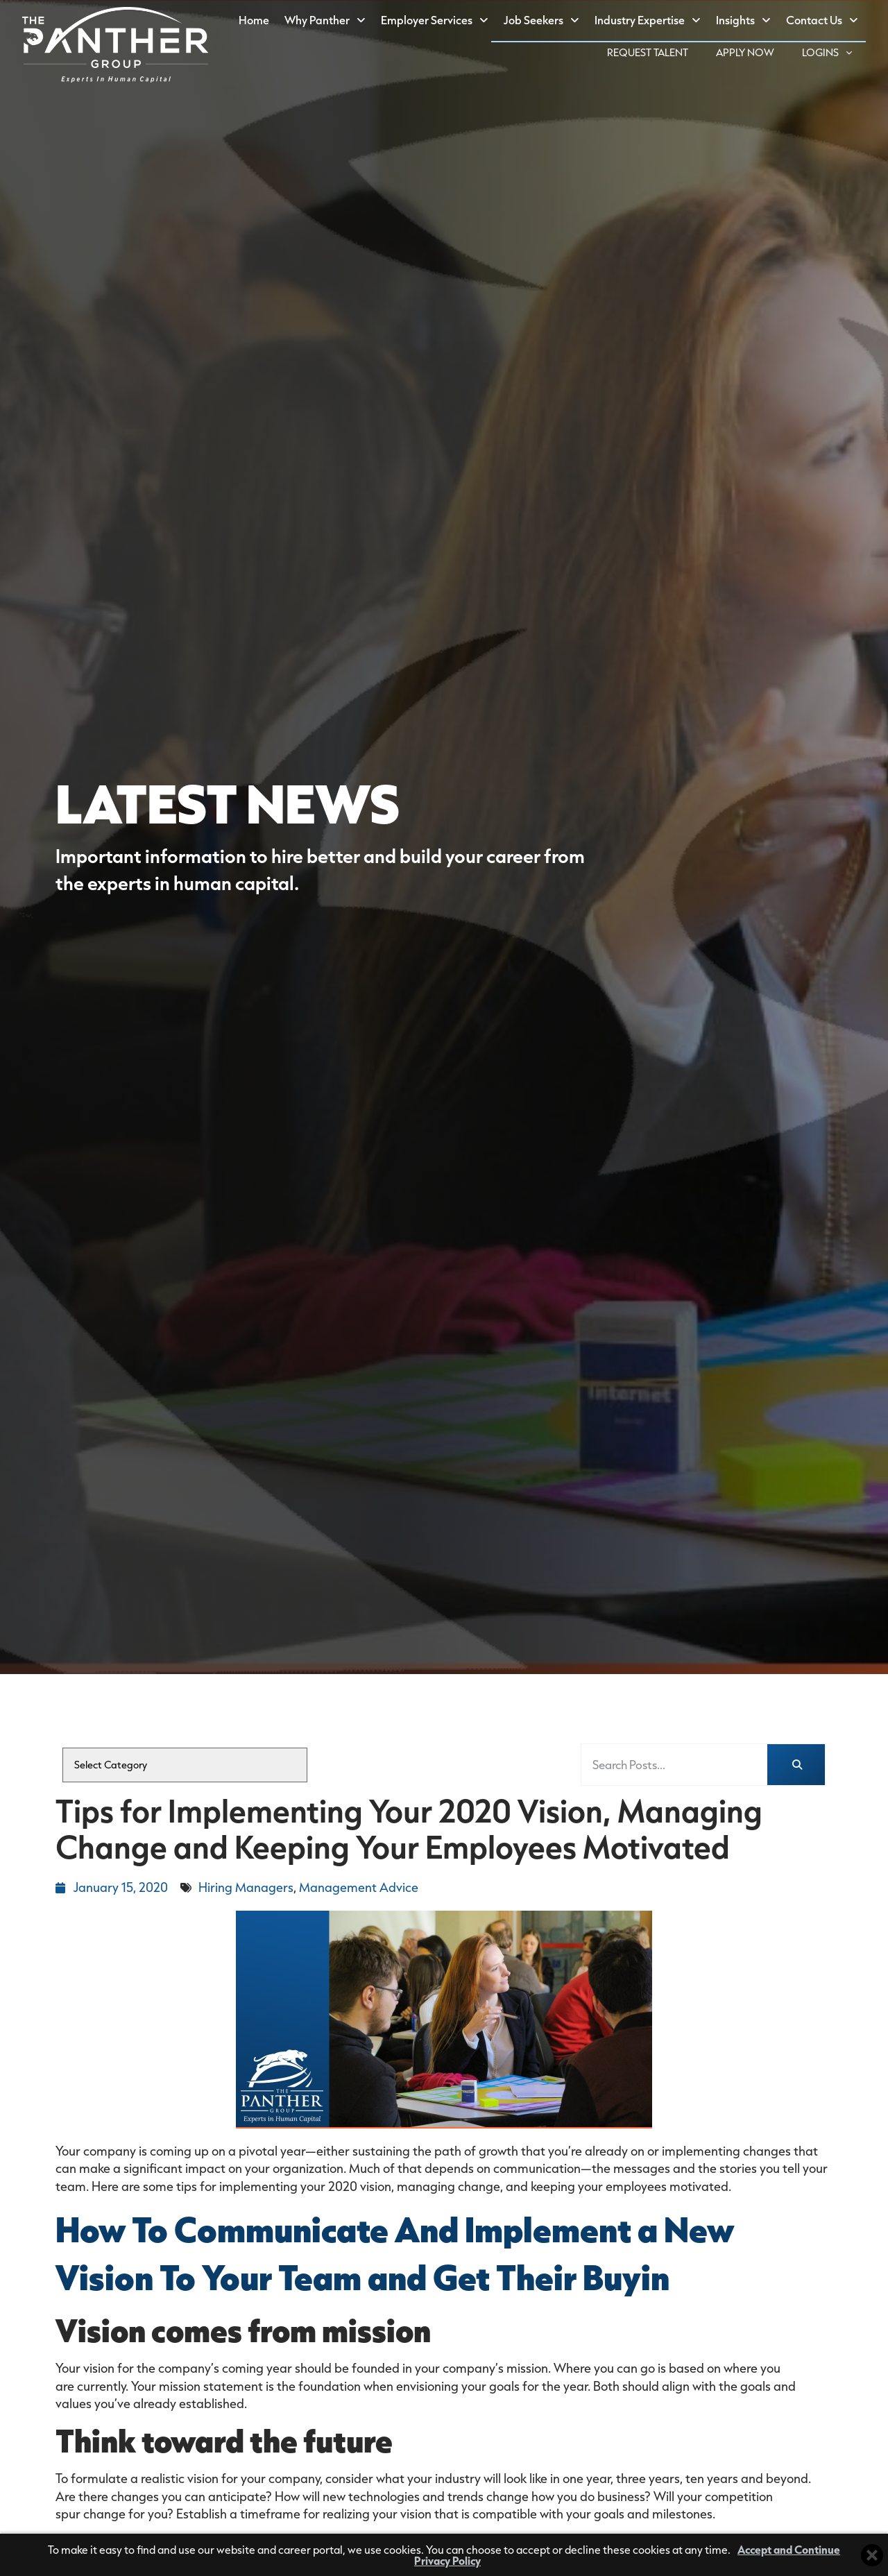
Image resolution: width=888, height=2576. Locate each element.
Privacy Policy (447, 2560)
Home (258, 22)
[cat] (184, 1765)
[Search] (796, 1764)
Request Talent (654, 54)
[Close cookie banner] (872, 2555)
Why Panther (328, 20)
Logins (834, 52)
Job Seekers (545, 20)
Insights (747, 20)
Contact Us (826, 20)
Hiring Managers (245, 1887)
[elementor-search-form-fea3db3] (674, 1764)
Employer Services (438, 20)
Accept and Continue (788, 2549)
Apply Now (752, 54)
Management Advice (358, 1887)
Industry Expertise (651, 20)
